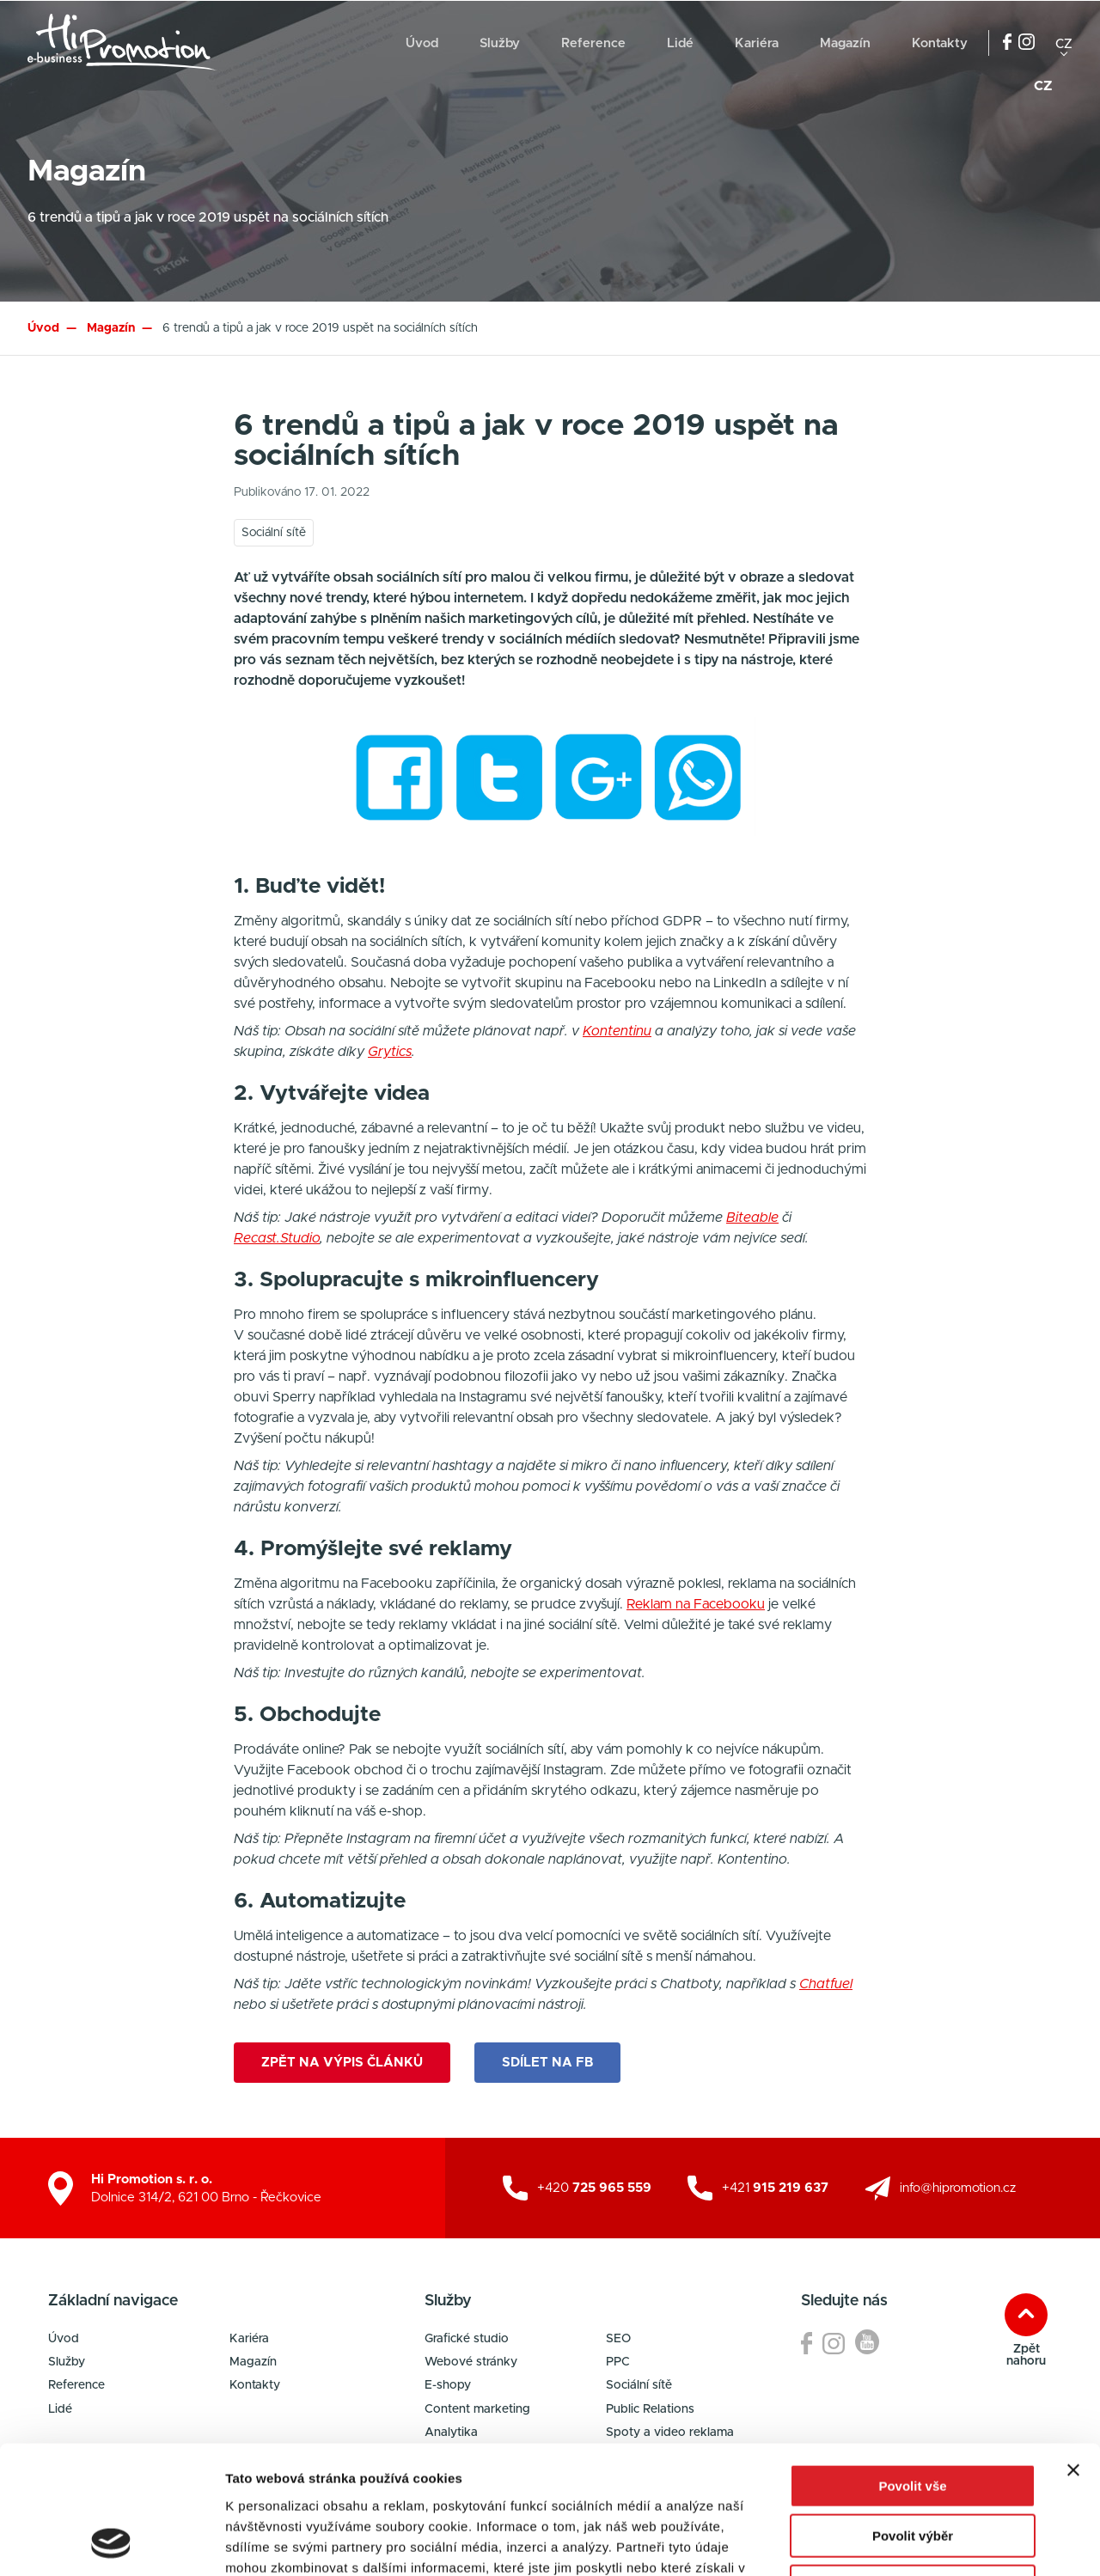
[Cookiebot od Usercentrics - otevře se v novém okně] (111, 2542)
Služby (500, 43)
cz (1063, 43)
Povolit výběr (912, 2416)
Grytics (390, 1052)
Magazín (845, 43)
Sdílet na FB (547, 2062)
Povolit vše (912, 2366)
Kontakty (940, 43)
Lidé (680, 43)
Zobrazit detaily (908, 2542)
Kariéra (757, 43)
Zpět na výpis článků (342, 2062)
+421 (775, 2188)
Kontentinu (617, 1031)
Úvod (422, 43)
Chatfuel (825, 1984)
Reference (593, 43)
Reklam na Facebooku (695, 1604)
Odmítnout (912, 2466)
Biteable (752, 1217)
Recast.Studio (277, 1238)
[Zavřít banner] (1073, 2350)
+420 (594, 2188)
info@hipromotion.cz (958, 2188)
